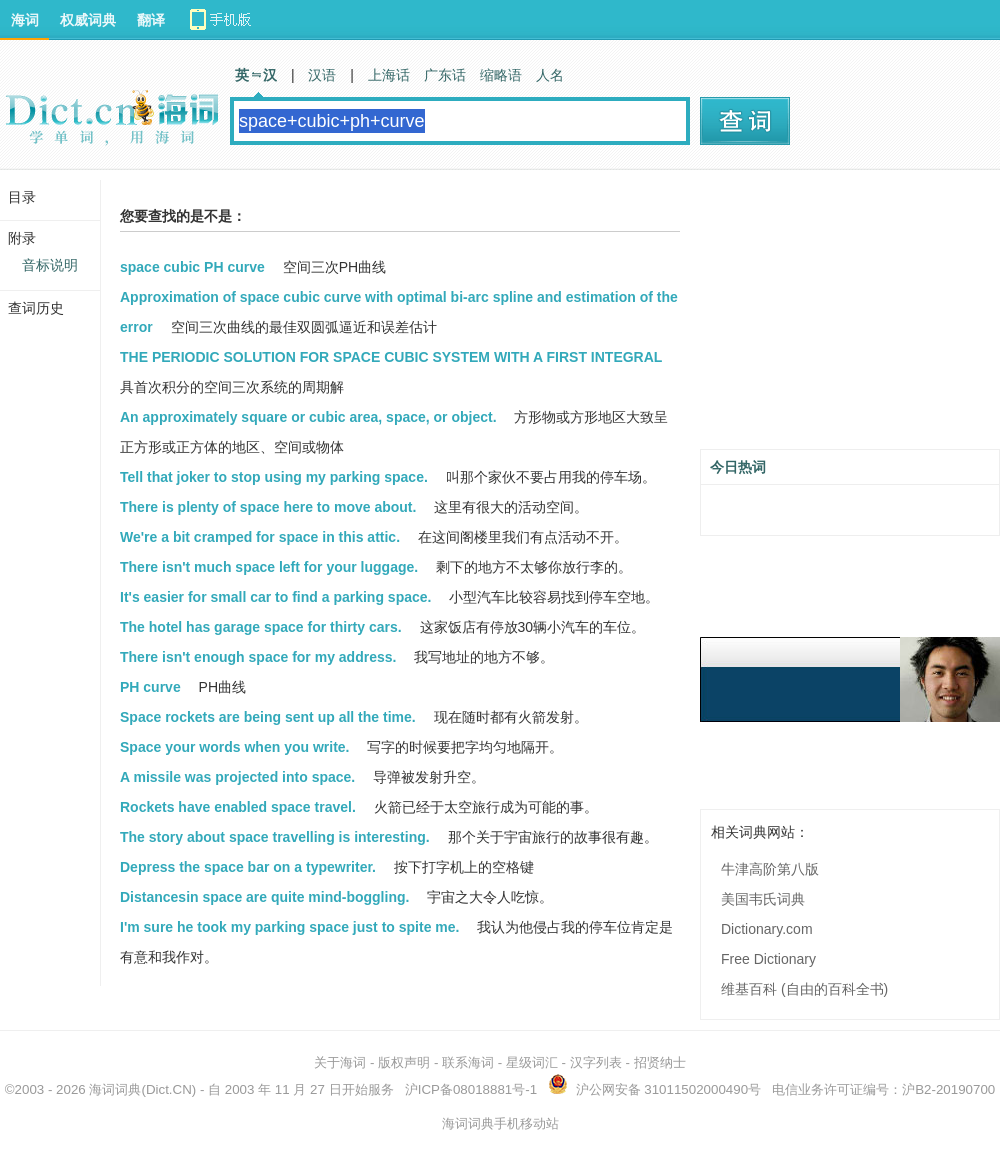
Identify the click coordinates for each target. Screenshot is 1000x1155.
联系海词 (468, 1062)
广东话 (445, 75)
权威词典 (88, 20)
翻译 (151, 20)
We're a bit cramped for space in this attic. (260, 537)
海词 (25, 20)
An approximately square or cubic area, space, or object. (308, 417)
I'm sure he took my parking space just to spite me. (289, 927)
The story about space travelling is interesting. (275, 837)
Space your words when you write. (235, 747)
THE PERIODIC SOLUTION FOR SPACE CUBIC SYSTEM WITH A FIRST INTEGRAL (391, 357)
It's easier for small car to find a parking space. (275, 597)
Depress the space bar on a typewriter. (248, 867)
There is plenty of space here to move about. (268, 507)
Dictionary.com (767, 929)
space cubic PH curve (192, 267)
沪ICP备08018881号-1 (471, 1089)
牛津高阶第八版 (770, 869)
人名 (550, 75)
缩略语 (501, 75)
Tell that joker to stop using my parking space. (274, 477)
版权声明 (404, 1062)
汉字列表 (596, 1062)
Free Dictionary (768, 959)
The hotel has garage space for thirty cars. (261, 627)
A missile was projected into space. (237, 777)
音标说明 (50, 265)
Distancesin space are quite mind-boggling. (264, 897)
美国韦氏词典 (763, 899)
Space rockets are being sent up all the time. (268, 717)
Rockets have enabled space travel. (238, 807)
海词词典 (115, 1089)
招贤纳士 (660, 1062)
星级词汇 (532, 1062)
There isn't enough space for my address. (258, 657)
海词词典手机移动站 (500, 1123)
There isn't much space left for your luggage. (269, 567)
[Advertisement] (850, 317)
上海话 (389, 75)
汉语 (322, 75)
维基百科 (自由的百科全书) (804, 989)
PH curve (150, 687)
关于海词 (340, 1062)
